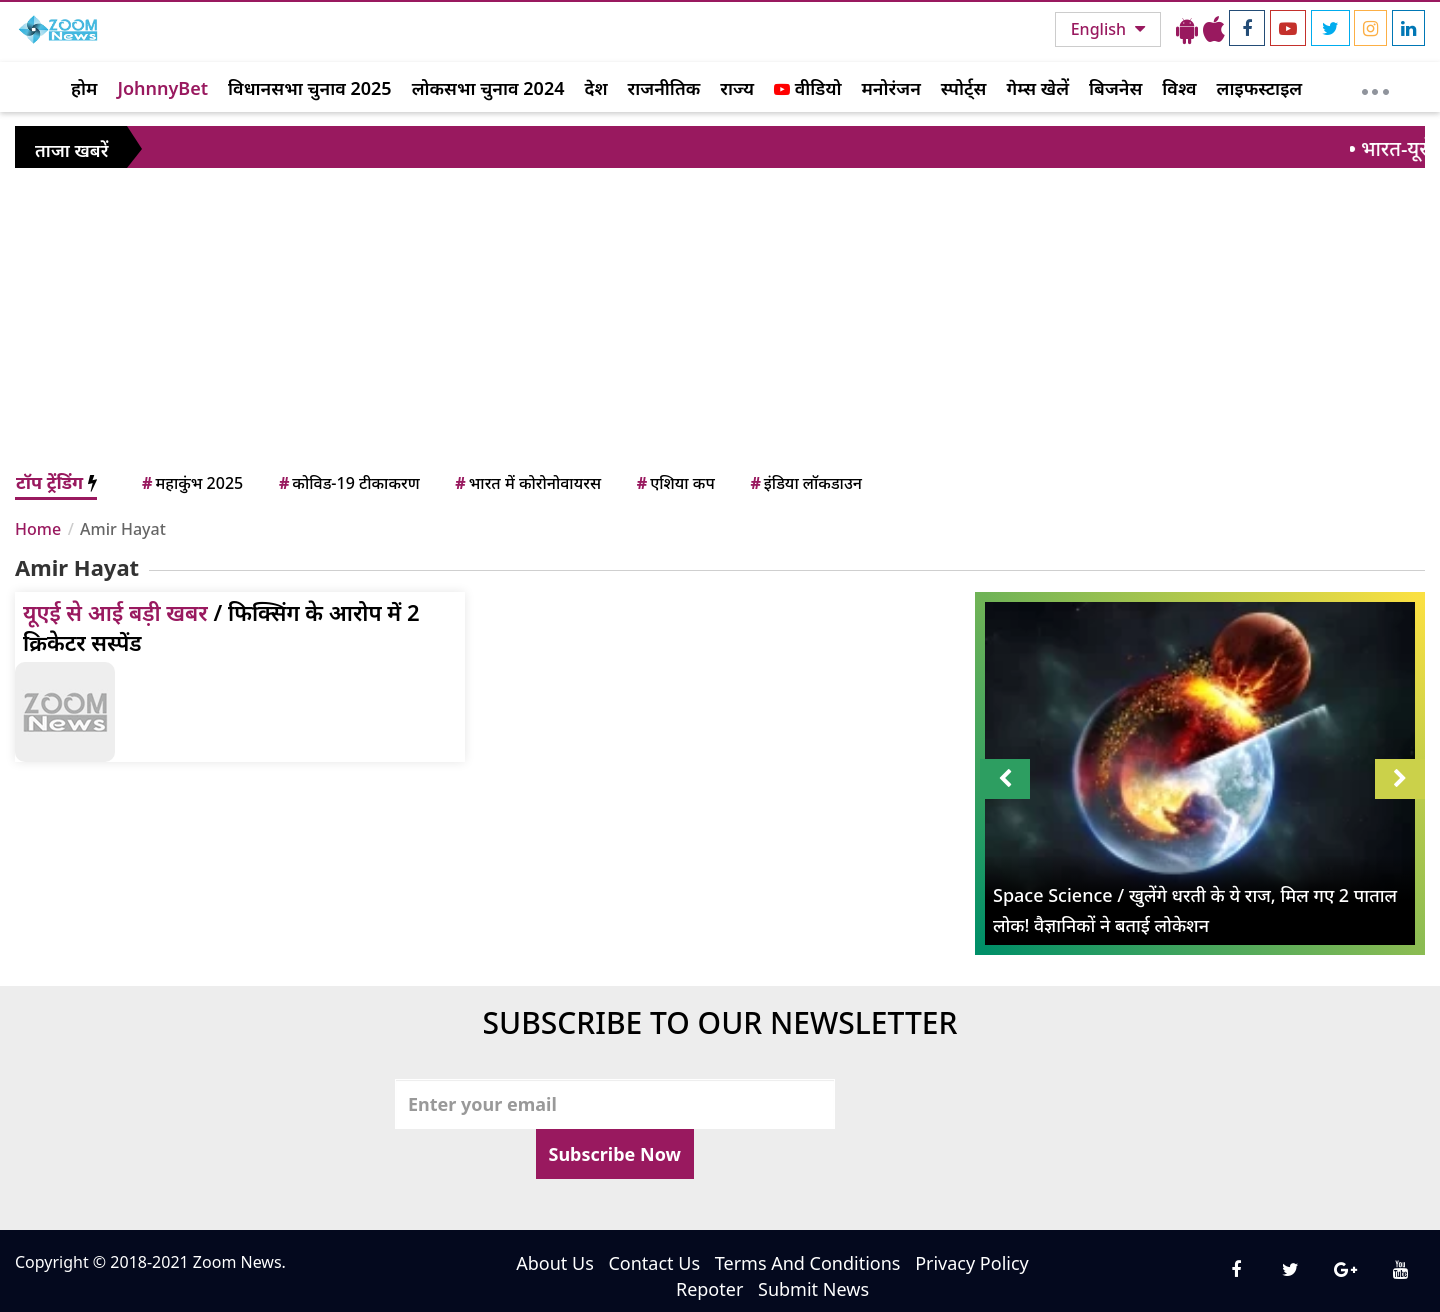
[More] (1375, 87)
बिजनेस (1115, 88)
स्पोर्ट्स (964, 88)
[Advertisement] (720, 319)
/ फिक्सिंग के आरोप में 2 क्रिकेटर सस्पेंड (221, 627)
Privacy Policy (972, 1263)
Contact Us (654, 1263)
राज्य (737, 88)
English (1100, 29)
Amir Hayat (123, 529)
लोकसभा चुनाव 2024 (488, 88)
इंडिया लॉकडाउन (804, 483)
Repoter (709, 1289)
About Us (555, 1263)
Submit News (813, 1289)
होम (84, 88)
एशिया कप (674, 483)
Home (38, 529)
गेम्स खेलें (1037, 88)
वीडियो (807, 88)
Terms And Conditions (808, 1263)
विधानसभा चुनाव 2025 (310, 88)
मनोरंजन (891, 88)
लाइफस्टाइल (1260, 88)
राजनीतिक (664, 88)
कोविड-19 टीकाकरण (348, 483)
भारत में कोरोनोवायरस (526, 483)
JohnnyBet (162, 88)
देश (595, 88)
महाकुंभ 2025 (191, 483)
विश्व (1179, 88)
